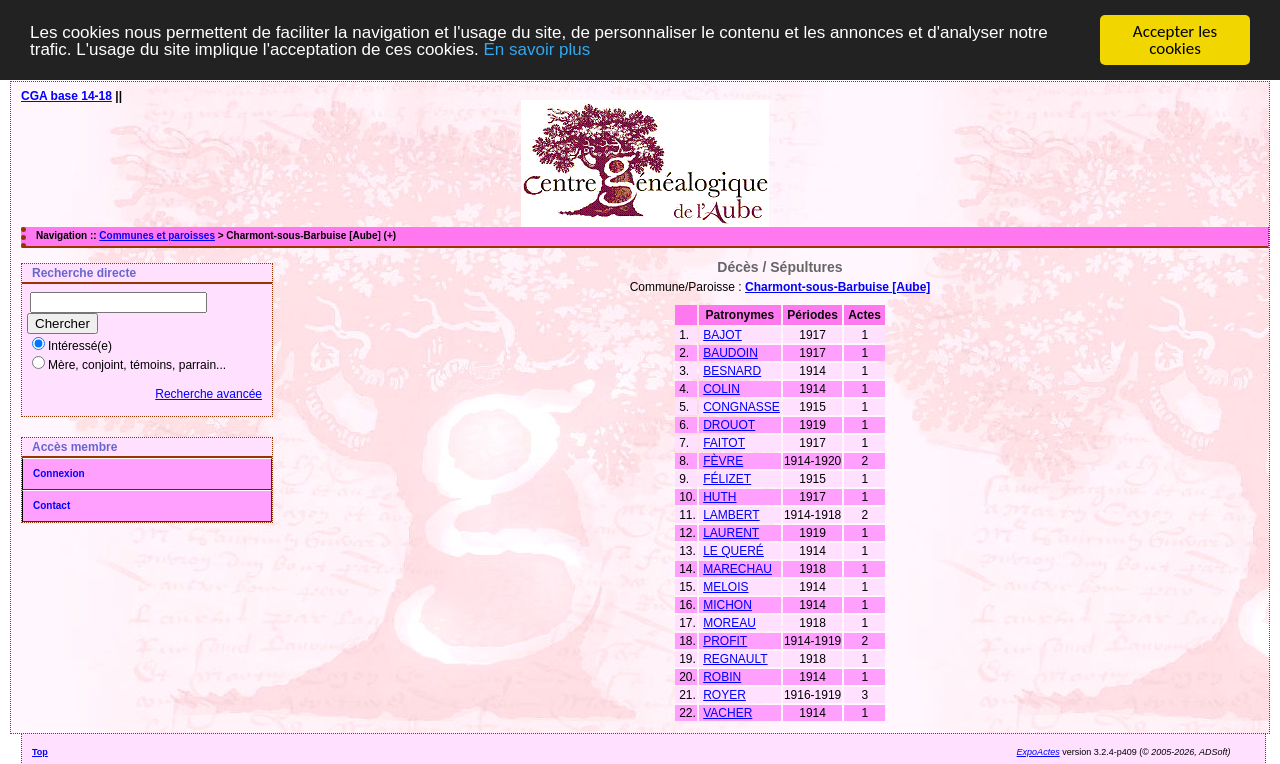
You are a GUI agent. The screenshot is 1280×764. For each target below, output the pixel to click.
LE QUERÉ (733, 551)
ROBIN (722, 677)
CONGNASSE (741, 407)
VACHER (727, 713)
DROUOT (729, 425)
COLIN (721, 389)
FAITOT (724, 443)
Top (40, 752)
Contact (51, 505)
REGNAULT (735, 659)
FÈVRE (723, 461)
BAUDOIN (730, 353)
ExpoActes (1038, 752)
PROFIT (725, 641)
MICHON (727, 605)
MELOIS (725, 587)
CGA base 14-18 (66, 96)
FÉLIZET (727, 479)
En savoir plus (536, 48)
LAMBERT (731, 515)
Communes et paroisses (157, 235)
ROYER (724, 695)
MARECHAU (737, 569)
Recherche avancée (208, 394)
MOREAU (729, 623)
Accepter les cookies (1175, 40)
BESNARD (732, 371)
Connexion (59, 473)
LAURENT (731, 533)
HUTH (719, 497)
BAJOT (722, 335)
